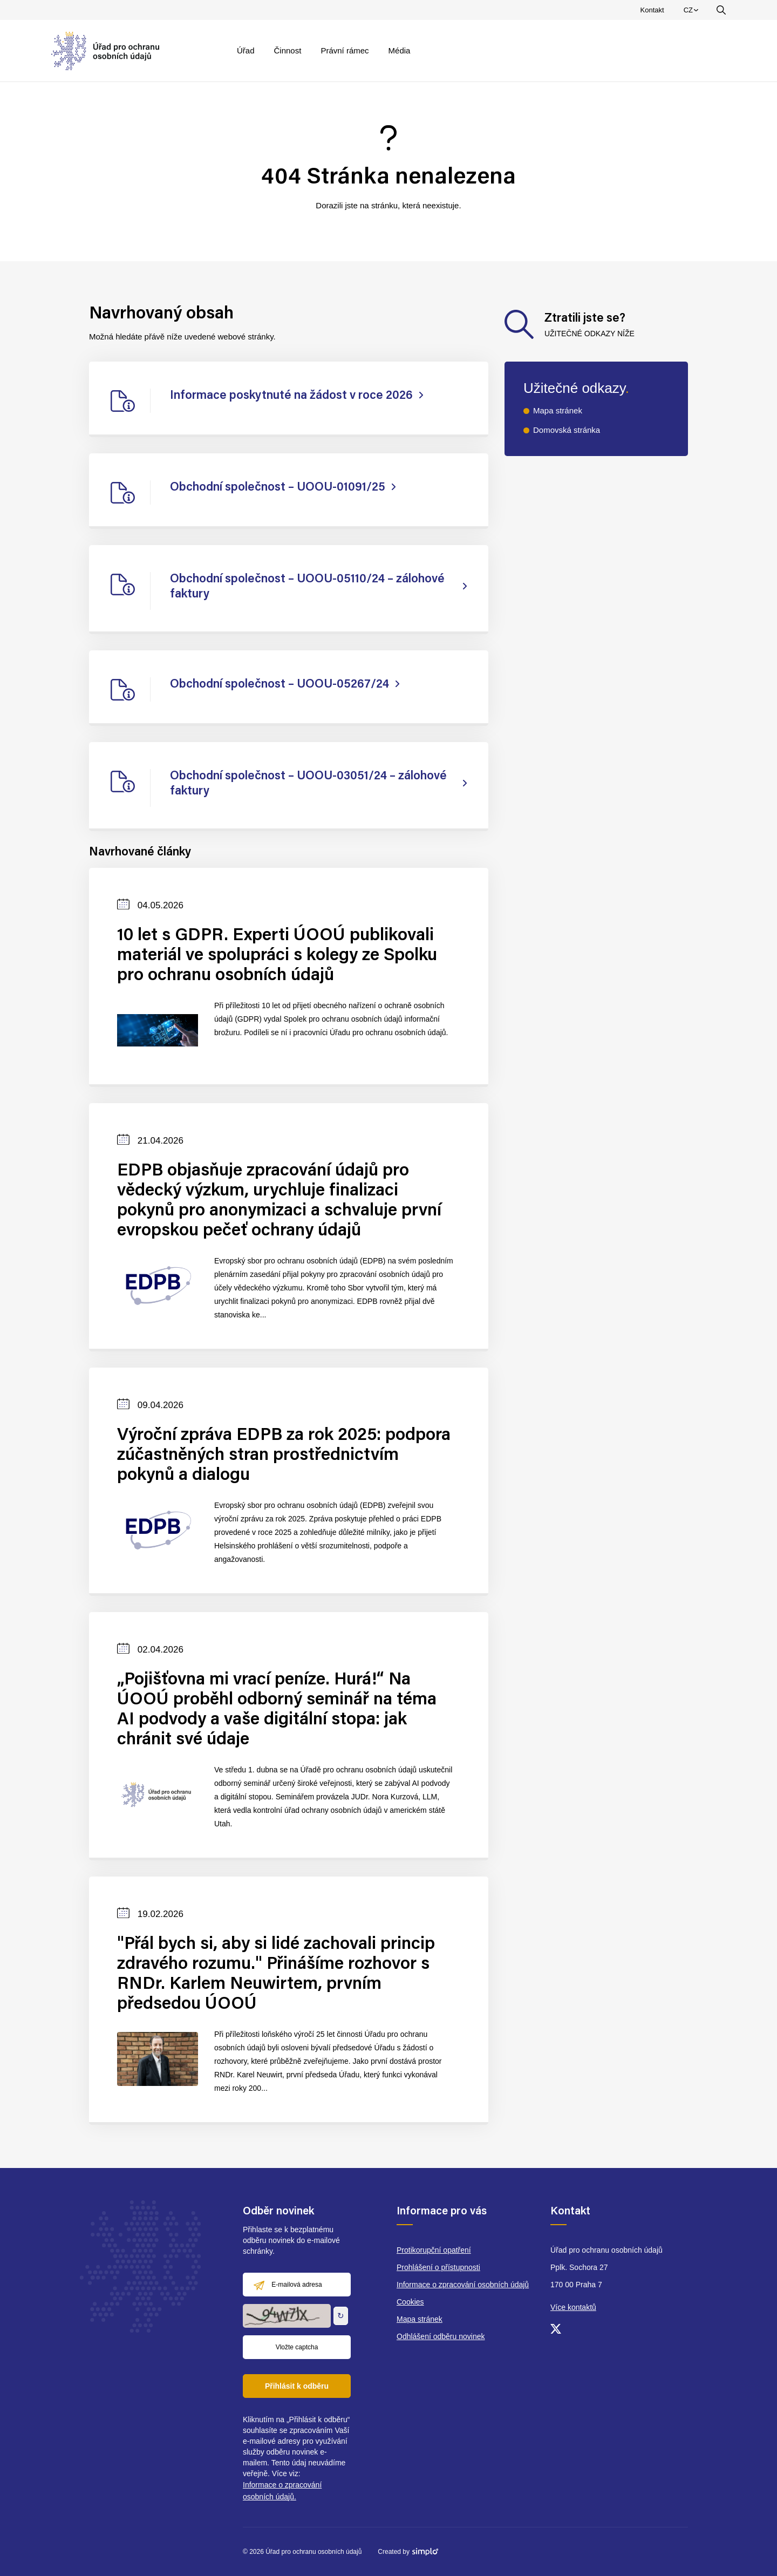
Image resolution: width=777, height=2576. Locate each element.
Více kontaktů (573, 2307)
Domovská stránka (566, 429)
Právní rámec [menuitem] (345, 50)
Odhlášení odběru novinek (441, 2336)
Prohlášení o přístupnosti (438, 2267)
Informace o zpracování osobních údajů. (282, 2490)
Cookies (410, 2302)
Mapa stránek (557, 410)
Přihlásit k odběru (297, 2386)
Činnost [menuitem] (288, 50)
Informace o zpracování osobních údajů (463, 2284)
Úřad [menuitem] (246, 50)
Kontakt (652, 10)
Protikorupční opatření (434, 2250)
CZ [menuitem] (692, 12)
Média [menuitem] (399, 50)
